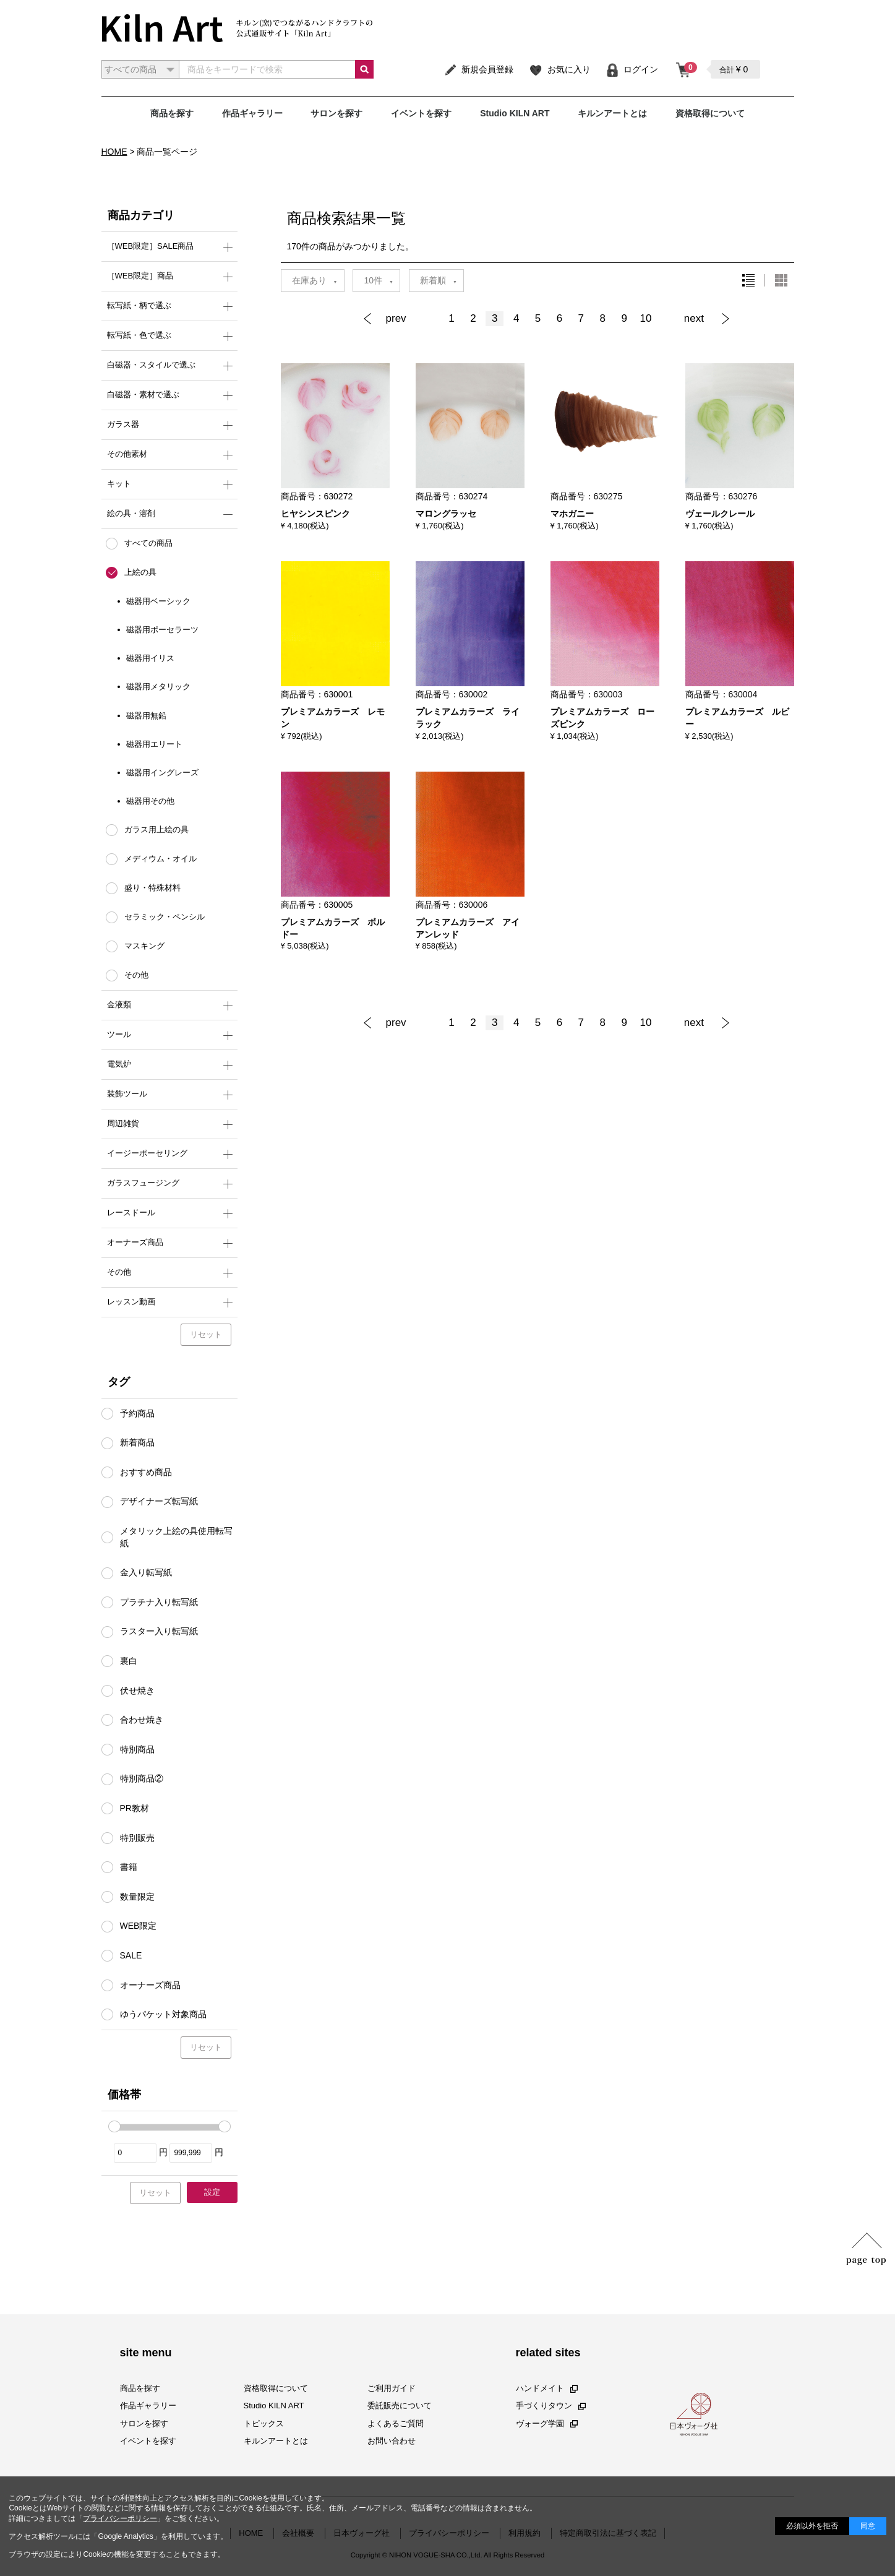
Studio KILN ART (514, 113)
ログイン (632, 69)
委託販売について (399, 2406)
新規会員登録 (478, 69)
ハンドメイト (547, 2388)
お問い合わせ (391, 2440)
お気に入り (559, 69)
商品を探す (172, 113)
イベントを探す (421, 113)
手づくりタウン (551, 2406)
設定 (212, 2192)
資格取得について (710, 113)
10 (646, 318)
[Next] (703, 318)
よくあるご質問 (395, 2423)
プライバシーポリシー (120, 2518)
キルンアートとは (612, 113)
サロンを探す (336, 113)
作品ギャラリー (252, 113)
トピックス (264, 2423)
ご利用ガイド (391, 2388)
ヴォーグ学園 (547, 2423)
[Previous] (401, 318)
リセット (206, 1334)
